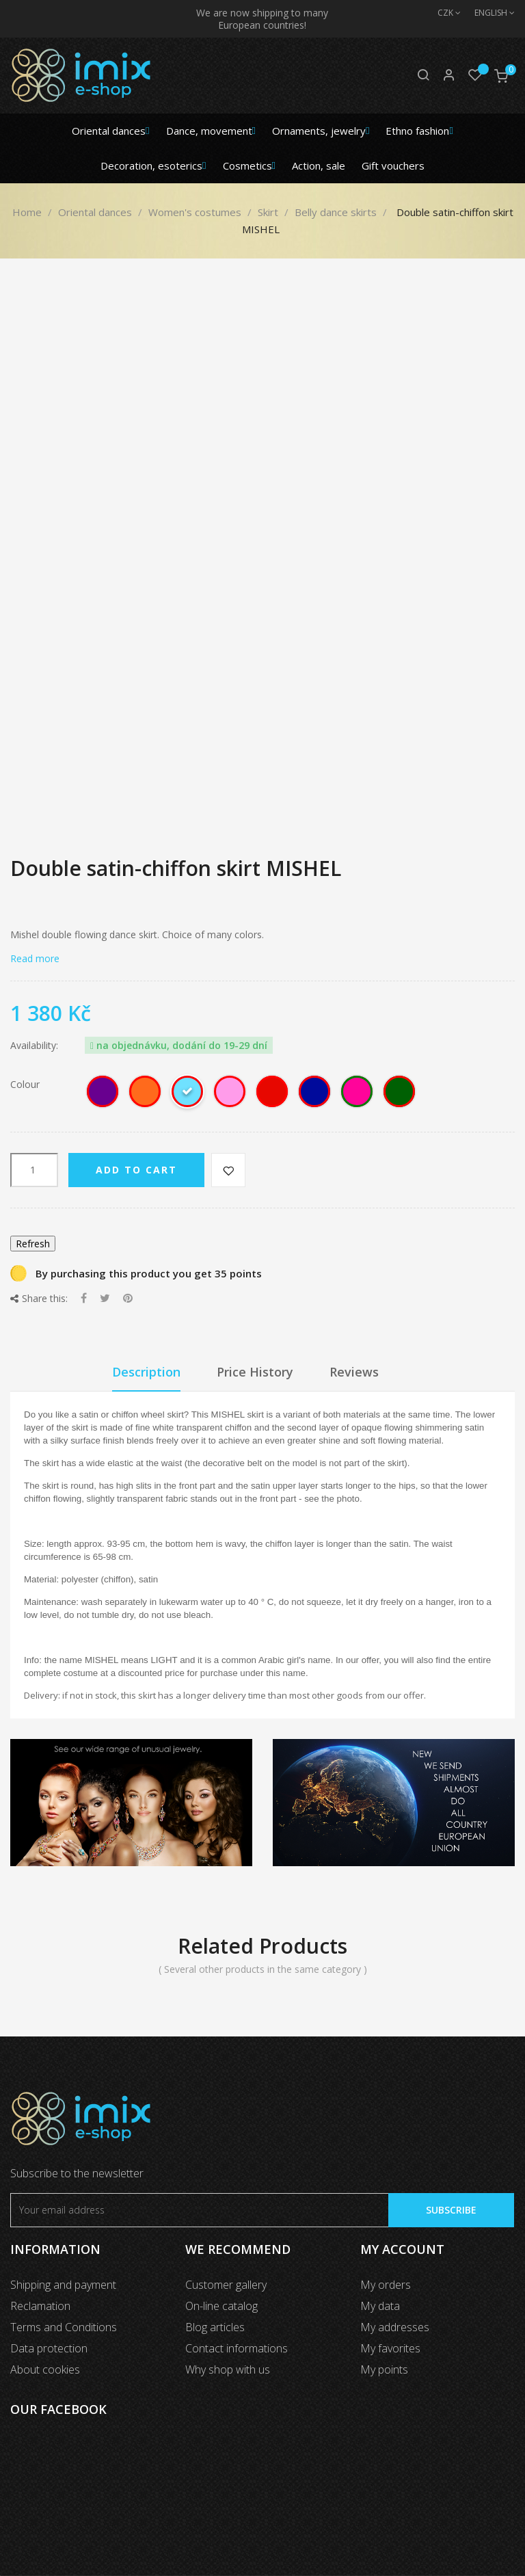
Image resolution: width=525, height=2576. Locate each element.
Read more (34, 958)
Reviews (354, 1372)
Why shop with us (227, 2369)
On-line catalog (221, 2305)
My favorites (390, 2348)
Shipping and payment (63, 2284)
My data (380, 2305)
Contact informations (236, 2348)
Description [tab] (146, 1372)
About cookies (45, 2369)
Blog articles (215, 2327)
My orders (385, 2284)
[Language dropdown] (488, 13)
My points (384, 2369)
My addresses (394, 2327)
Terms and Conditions (63, 2327)
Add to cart (136, 1169)
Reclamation (40, 2305)
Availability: (34, 1045)
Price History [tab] (255, 1372)
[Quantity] (34, 1170)
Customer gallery (226, 2284)
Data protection (49, 2348)
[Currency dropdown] (442, 13)
